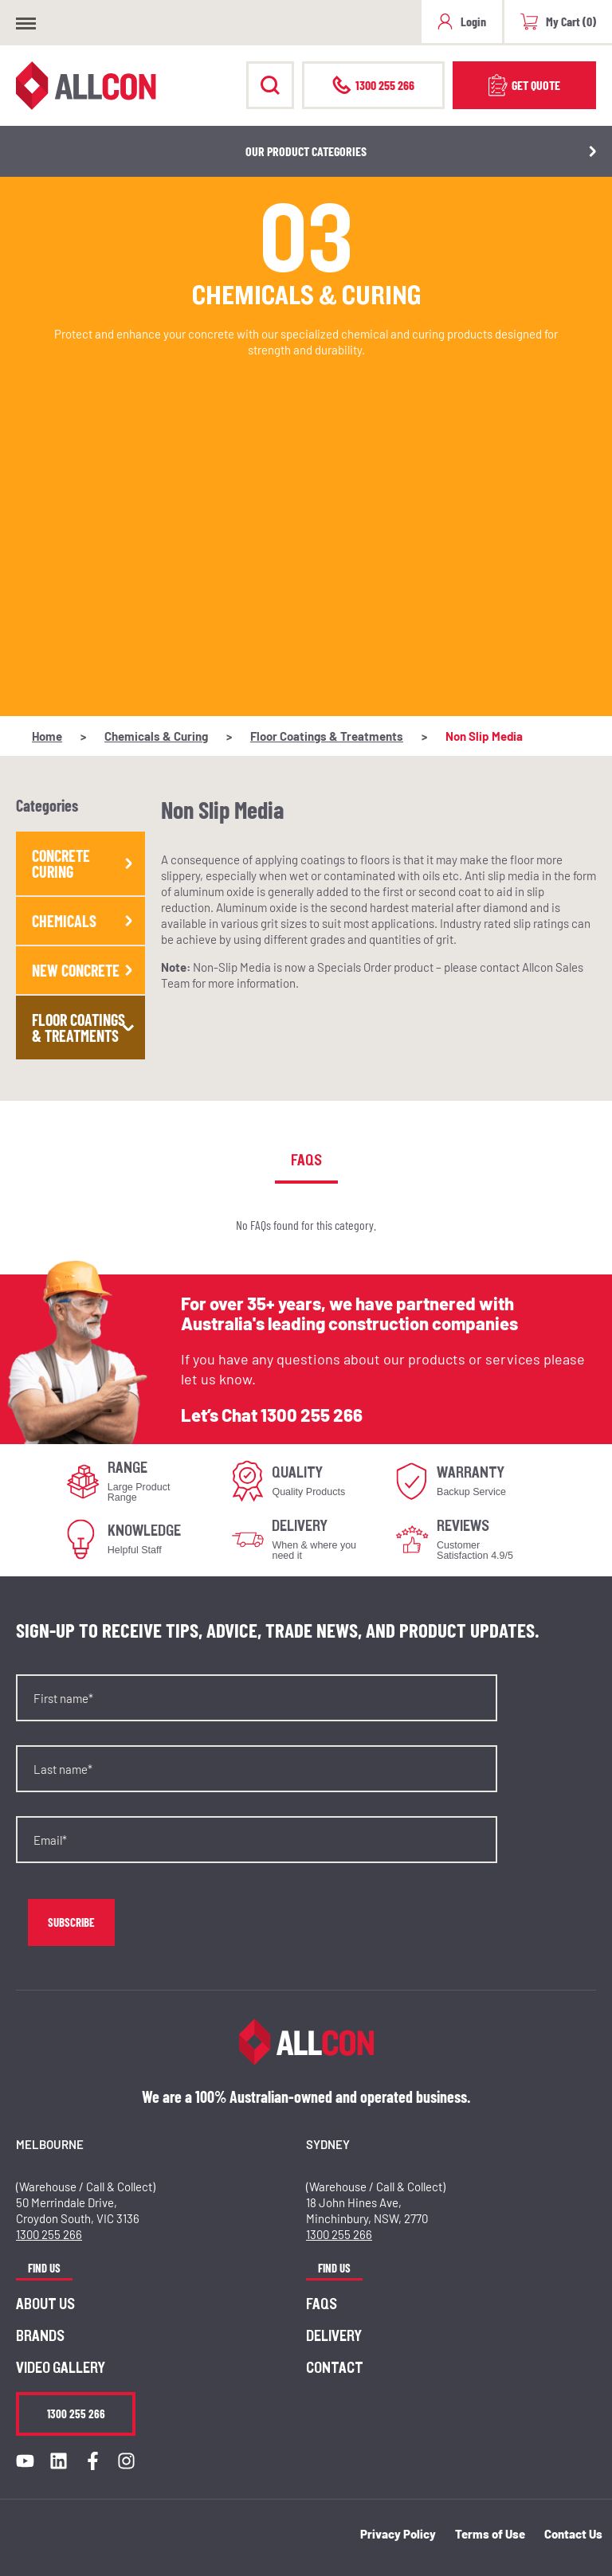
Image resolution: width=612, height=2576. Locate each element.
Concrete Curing (84, 863)
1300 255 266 (312, 1414)
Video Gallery (60, 2368)
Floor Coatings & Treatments (326, 736)
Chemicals (84, 920)
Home (47, 736)
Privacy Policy (398, 2534)
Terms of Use (490, 2534)
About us (45, 2304)
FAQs (321, 2304)
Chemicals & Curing (156, 736)
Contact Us (573, 2534)
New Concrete (84, 970)
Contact (334, 2368)
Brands (40, 2336)
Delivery (334, 2336)
